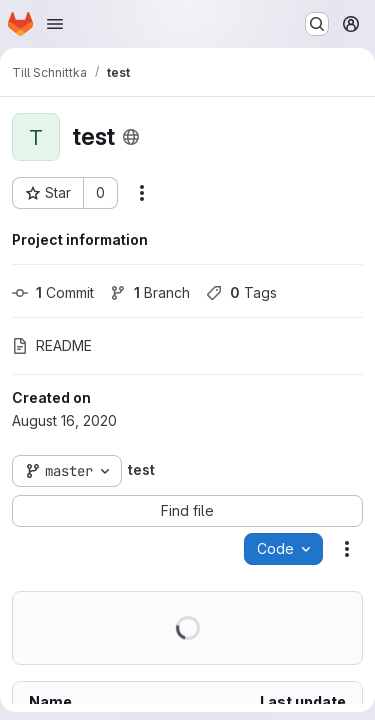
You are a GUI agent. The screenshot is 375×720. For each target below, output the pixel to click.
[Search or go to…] (317, 24)
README (52, 345)
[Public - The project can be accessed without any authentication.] (131, 137)
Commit (53, 292)
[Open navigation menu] (55, 24)
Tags (241, 292)
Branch (150, 292)
